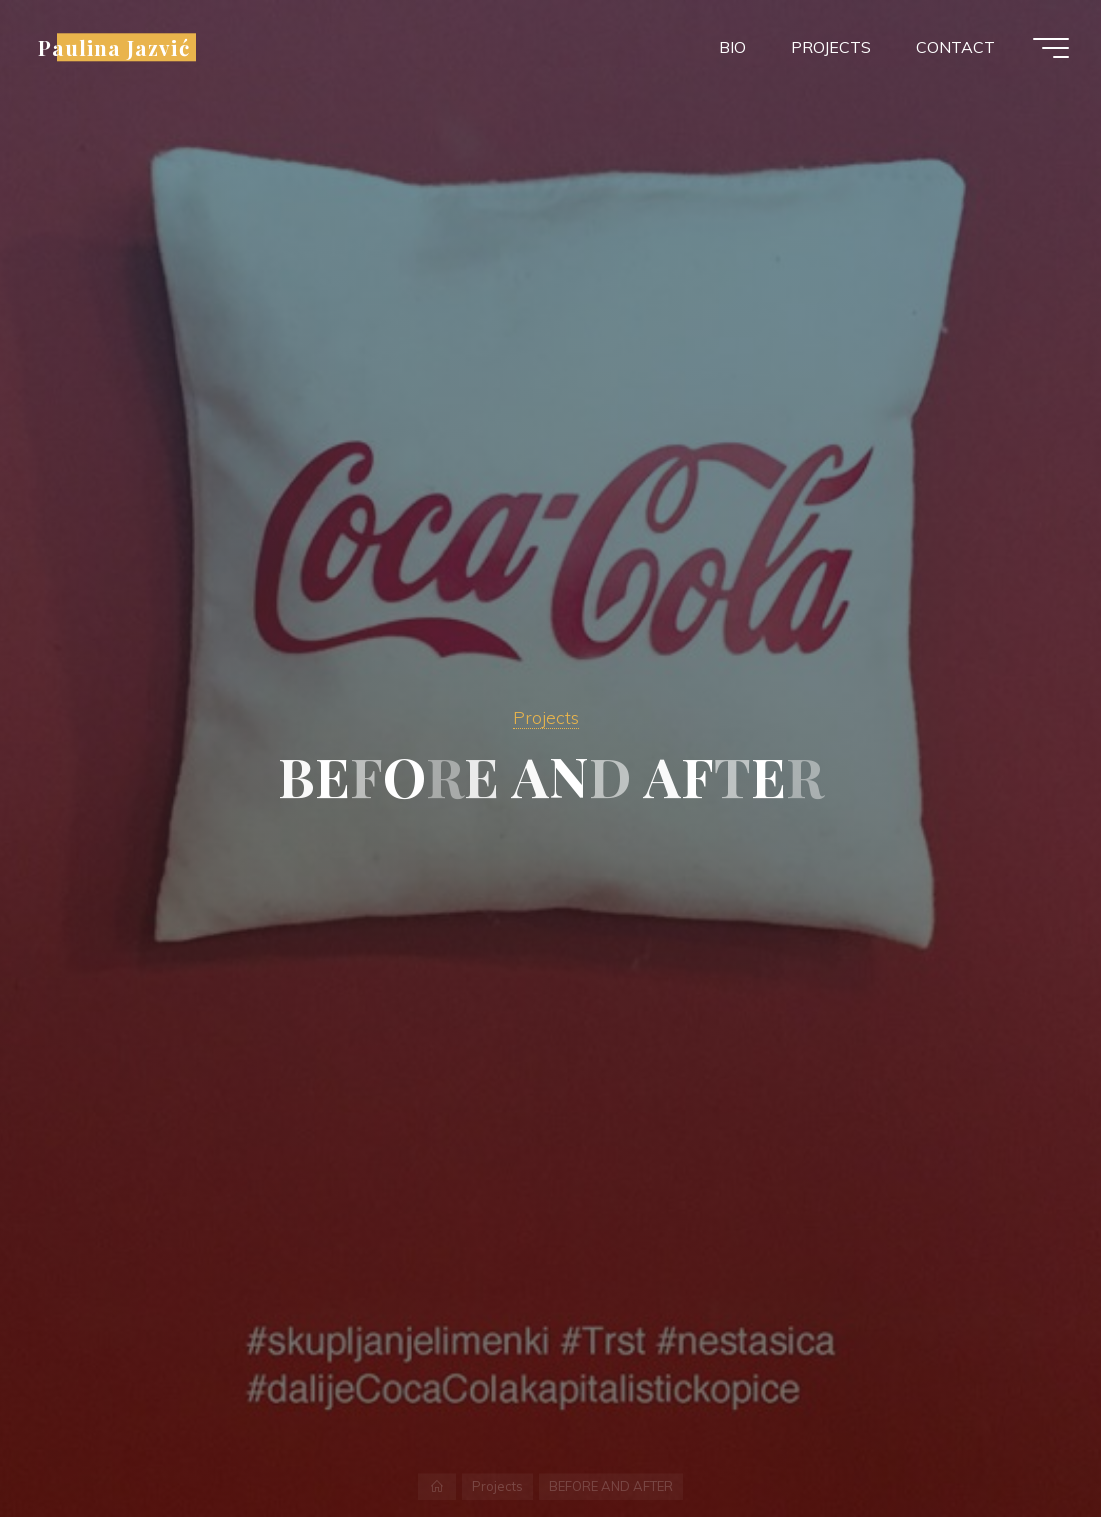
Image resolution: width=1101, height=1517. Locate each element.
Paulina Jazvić (114, 47)
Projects (546, 717)
